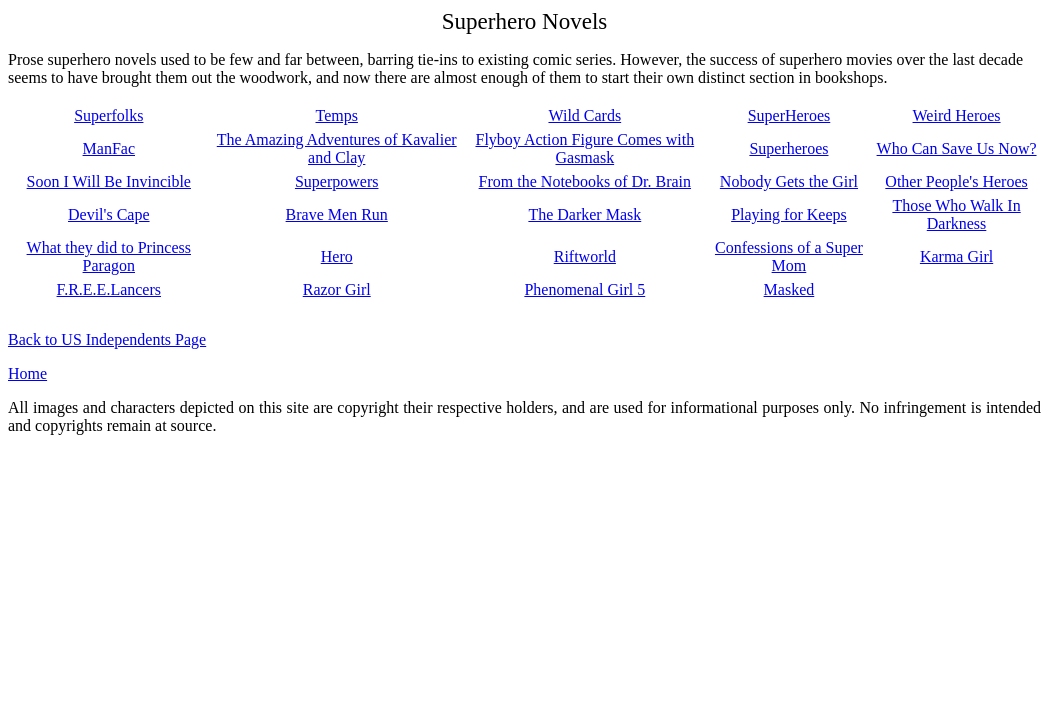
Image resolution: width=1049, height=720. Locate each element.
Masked (789, 289)
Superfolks (108, 115)
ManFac (109, 148)
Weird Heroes (957, 115)
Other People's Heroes (956, 181)
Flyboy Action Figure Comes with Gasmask (584, 148)
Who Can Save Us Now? (957, 148)
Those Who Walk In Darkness (956, 214)
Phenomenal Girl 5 (584, 289)
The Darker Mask (584, 214)
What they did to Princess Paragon (109, 256)
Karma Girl (956, 256)
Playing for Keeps (789, 214)
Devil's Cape (109, 214)
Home (27, 373)
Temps (336, 115)
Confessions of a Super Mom (789, 256)
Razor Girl (337, 289)
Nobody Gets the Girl (789, 181)
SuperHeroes (789, 115)
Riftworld (585, 256)
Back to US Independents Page (107, 339)
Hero (337, 256)
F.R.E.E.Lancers (109, 289)
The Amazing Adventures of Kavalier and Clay (337, 148)
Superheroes (788, 148)
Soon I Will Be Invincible (109, 181)
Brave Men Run (337, 214)
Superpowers (337, 181)
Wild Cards (584, 115)
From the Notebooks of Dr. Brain (585, 181)
